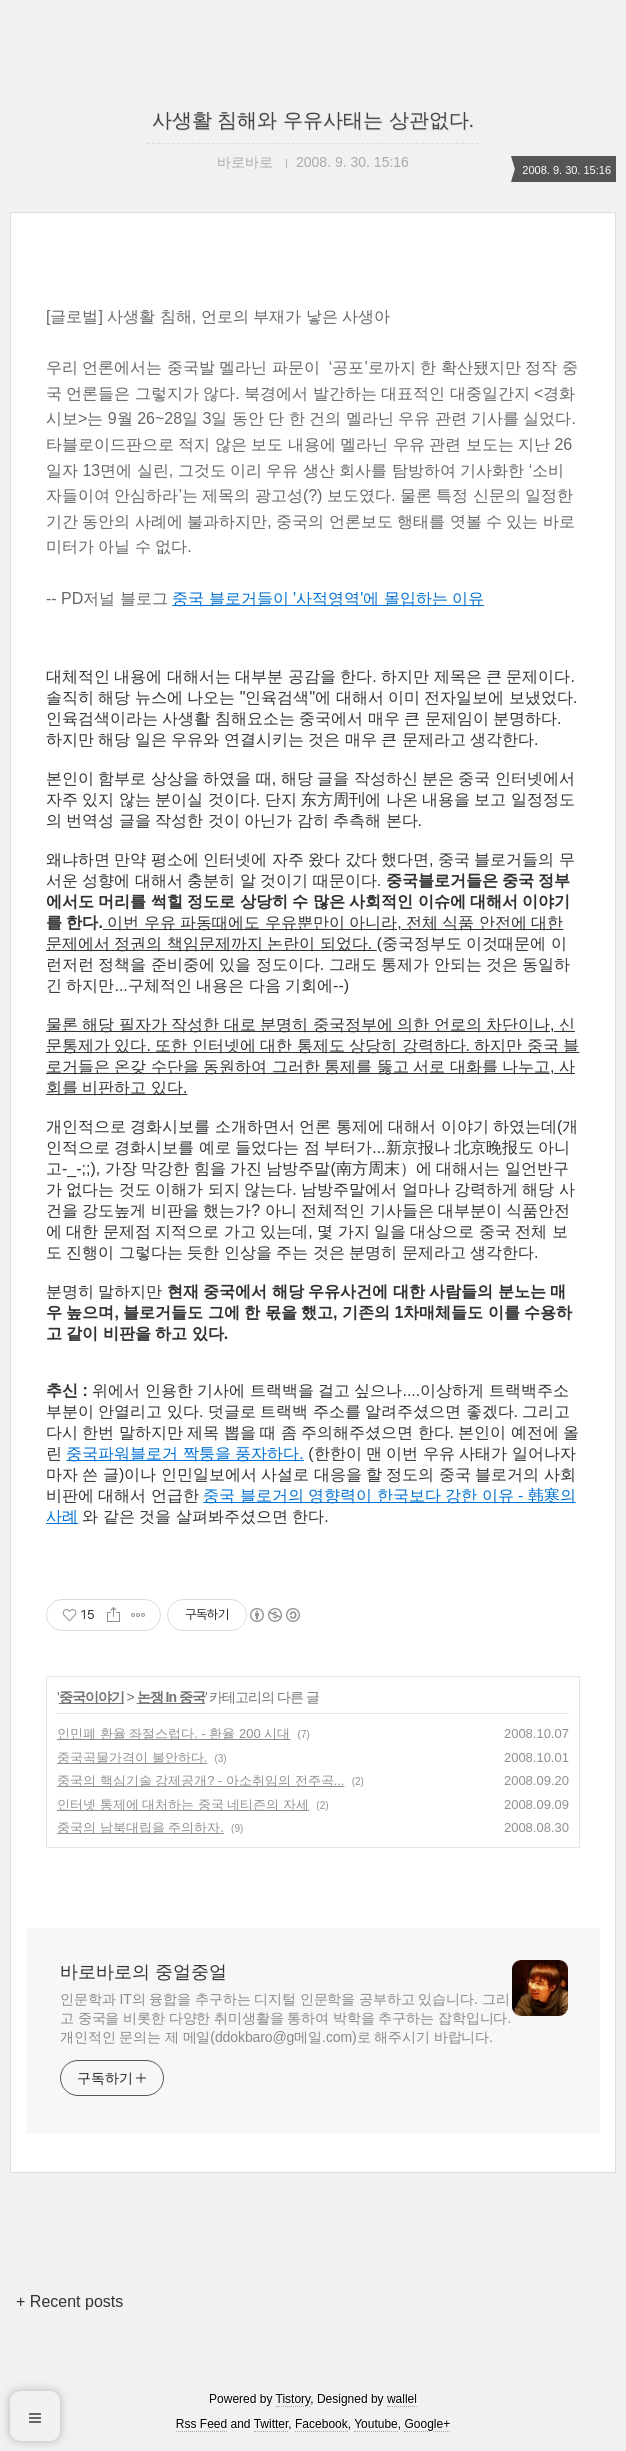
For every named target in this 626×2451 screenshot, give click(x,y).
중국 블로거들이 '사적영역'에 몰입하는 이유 (328, 598)
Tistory (293, 2399)
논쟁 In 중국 (171, 1697)
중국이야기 (91, 1697)
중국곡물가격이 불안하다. (132, 1757)
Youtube (376, 2424)
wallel (402, 2399)
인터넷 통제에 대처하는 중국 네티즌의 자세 (183, 1804)
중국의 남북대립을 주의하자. (140, 1827)
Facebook (321, 2424)
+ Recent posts (69, 2301)
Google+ (427, 2424)
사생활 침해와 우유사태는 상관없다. (313, 120)
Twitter (271, 2424)
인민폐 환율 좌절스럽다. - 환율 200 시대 (173, 1733)
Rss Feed (201, 2424)
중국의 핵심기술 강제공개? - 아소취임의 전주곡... (200, 1780)
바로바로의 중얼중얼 (143, 1972)
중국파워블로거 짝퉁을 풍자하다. (184, 1453)
